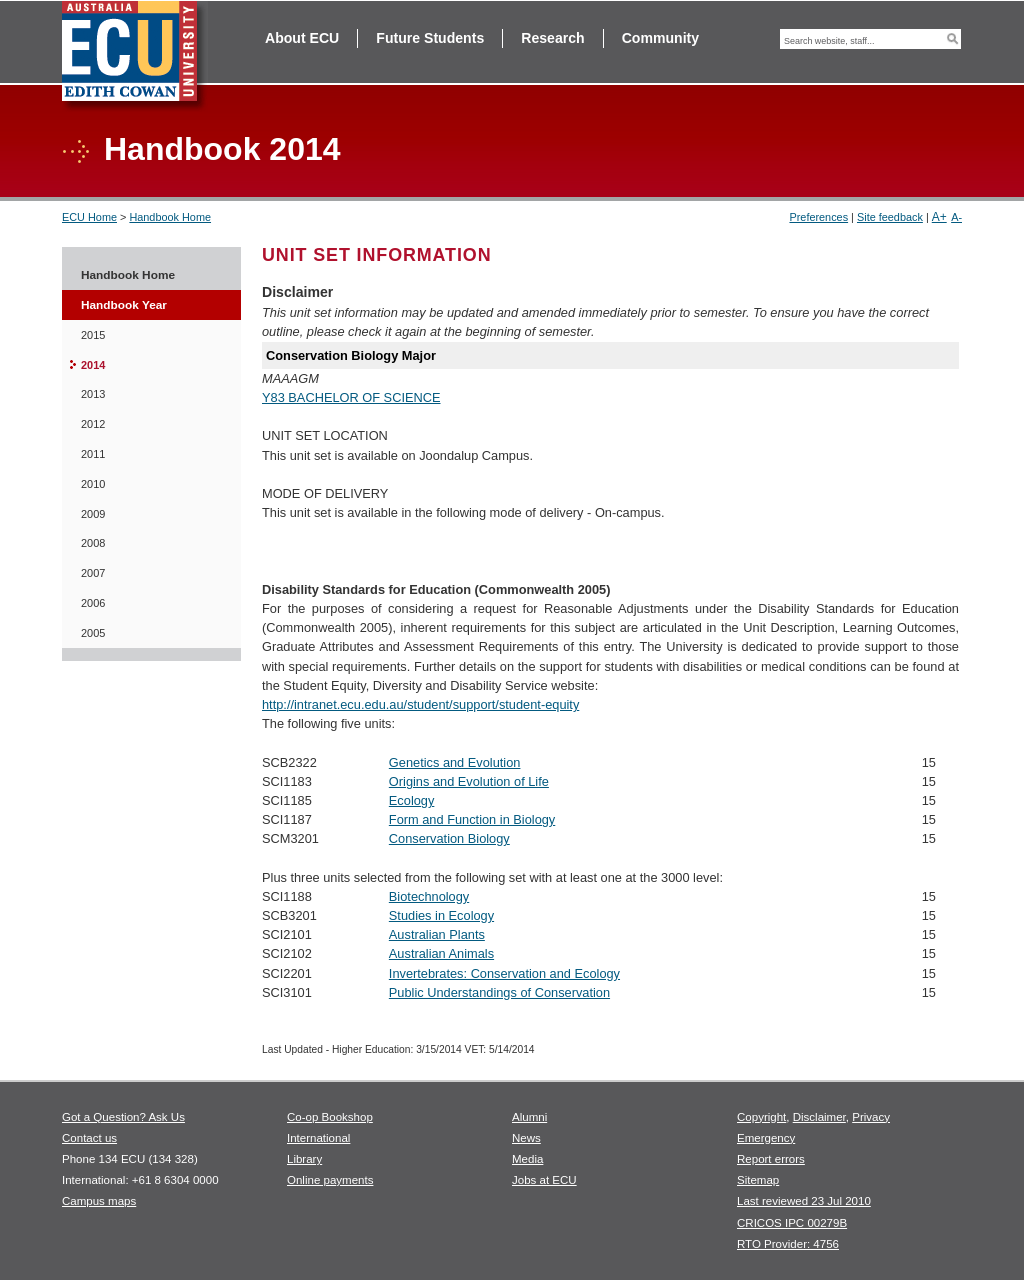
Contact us (89, 1138)
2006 (93, 603)
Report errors (771, 1159)
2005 (93, 633)
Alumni (529, 1117)
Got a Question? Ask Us (123, 1117)
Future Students (430, 38)
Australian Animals (441, 953)
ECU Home (89, 217)
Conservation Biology (449, 838)
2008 (93, 543)
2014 (93, 365)
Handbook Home (170, 217)
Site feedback (890, 217)
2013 (93, 394)
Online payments (330, 1180)
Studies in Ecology (441, 915)
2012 (93, 424)
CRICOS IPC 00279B (792, 1223)
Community (660, 38)
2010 (93, 484)
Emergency (766, 1138)
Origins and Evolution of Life (469, 781)
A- (956, 217)
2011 (93, 454)
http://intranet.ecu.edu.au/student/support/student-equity (420, 704)
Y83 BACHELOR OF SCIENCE (351, 397)
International (318, 1138)
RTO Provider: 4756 (788, 1244)
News (526, 1138)
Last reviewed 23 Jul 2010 (804, 1201)
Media (527, 1159)
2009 (93, 514)
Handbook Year (124, 305)
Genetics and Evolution (455, 762)
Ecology (412, 800)
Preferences (818, 217)
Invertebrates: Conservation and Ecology (504, 973)
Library (304, 1159)
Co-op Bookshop (330, 1117)
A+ (939, 217)
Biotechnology (429, 896)
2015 (93, 335)
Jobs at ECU (544, 1180)
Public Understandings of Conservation (499, 992)
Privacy (871, 1117)
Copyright (761, 1117)
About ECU (302, 38)
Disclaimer (819, 1117)
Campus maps (99, 1201)
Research (552, 38)
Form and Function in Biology (472, 819)
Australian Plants (437, 934)
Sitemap (758, 1180)
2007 (93, 573)
